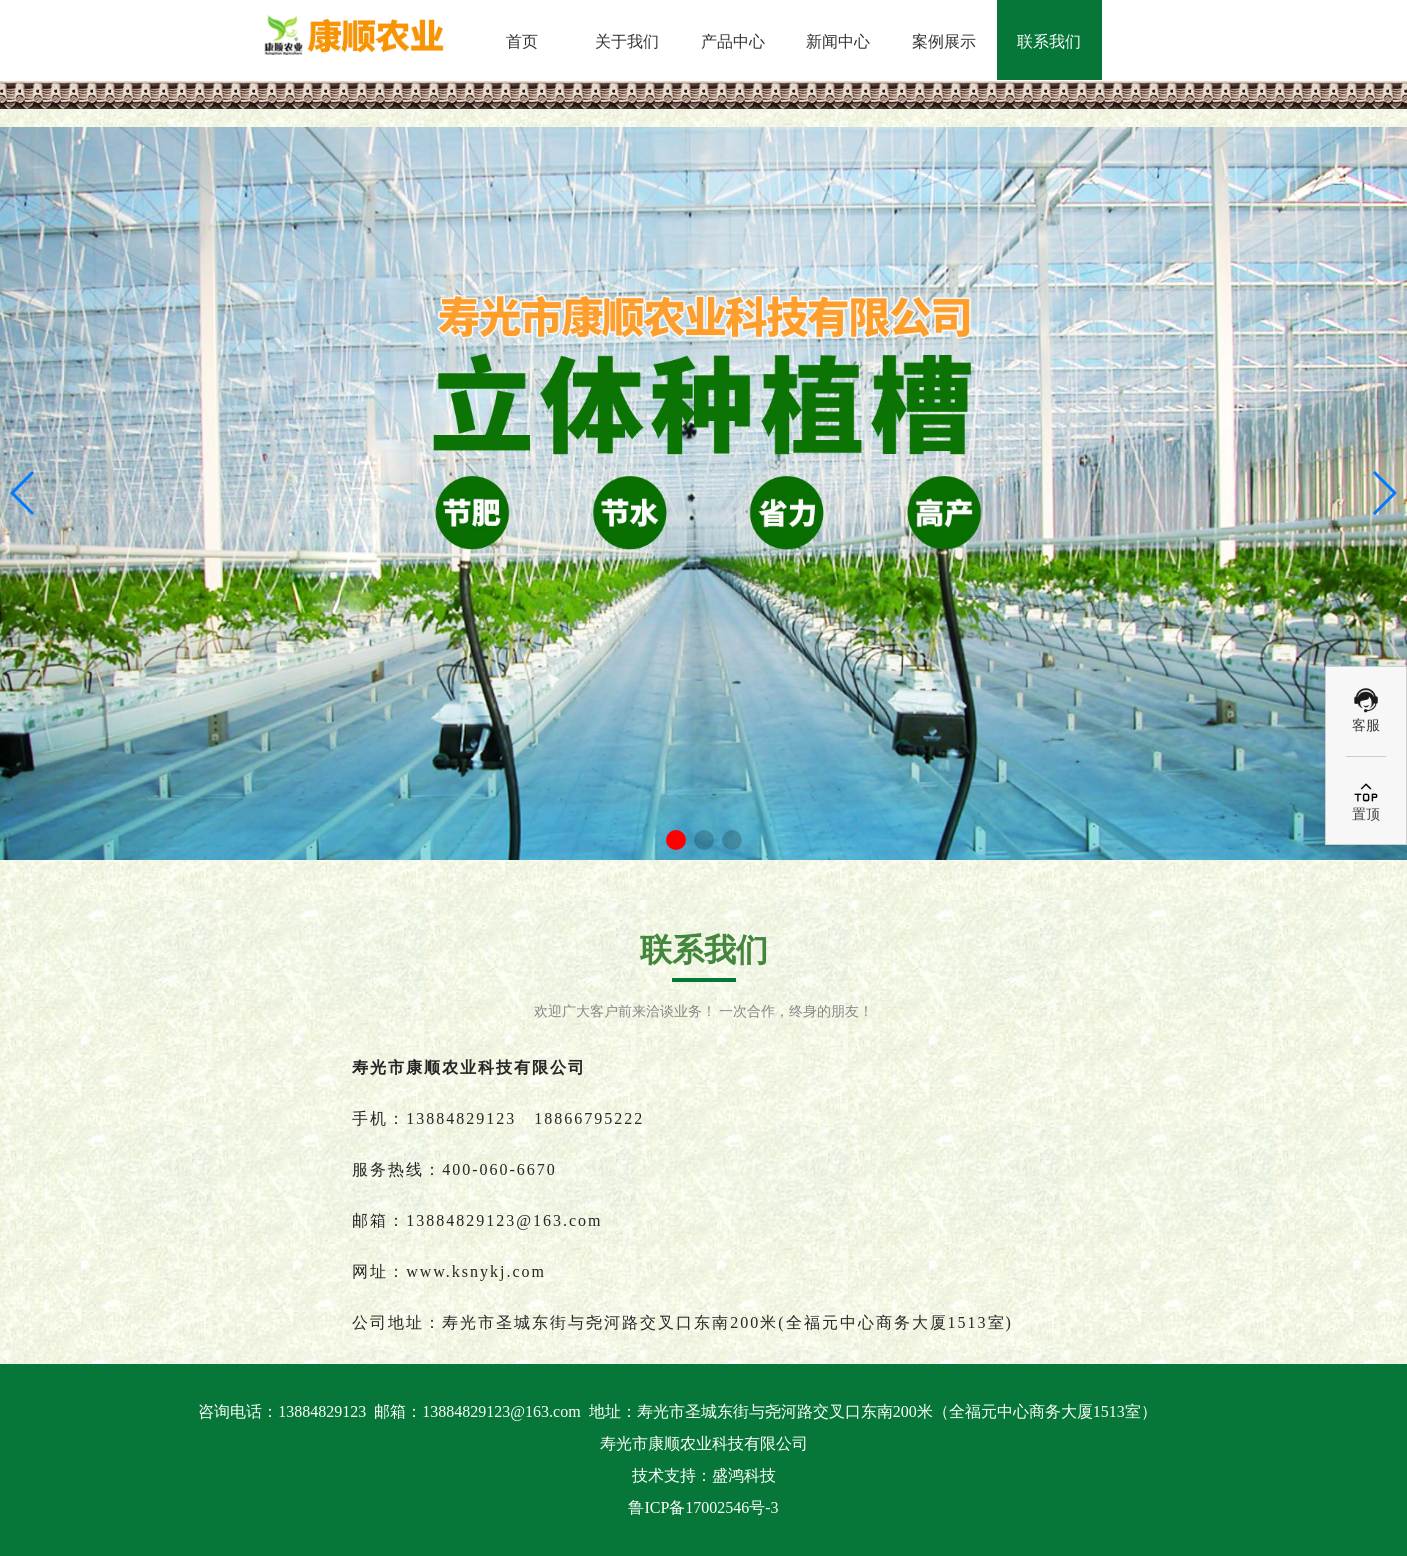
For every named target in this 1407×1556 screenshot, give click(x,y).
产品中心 (733, 41)
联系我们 (1049, 41)
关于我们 (627, 41)
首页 (522, 41)
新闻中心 (838, 41)
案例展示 (944, 41)
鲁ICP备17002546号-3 (703, 1507)
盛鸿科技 (744, 1475)
